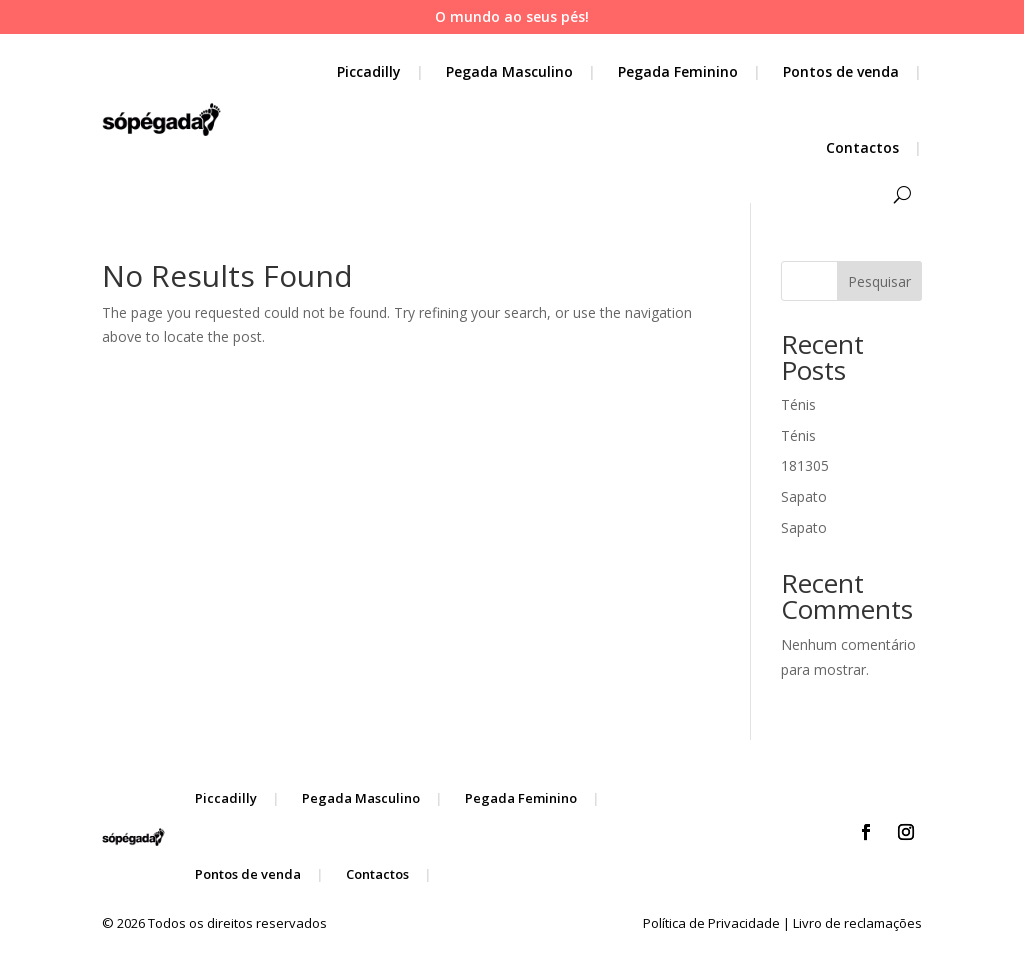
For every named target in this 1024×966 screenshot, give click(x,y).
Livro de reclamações (857, 923)
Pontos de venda (841, 71)
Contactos (862, 147)
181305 (805, 465)
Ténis (798, 404)
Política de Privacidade (711, 923)
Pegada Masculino (509, 71)
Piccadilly (369, 71)
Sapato (804, 496)
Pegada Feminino (678, 71)
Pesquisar (879, 281)
